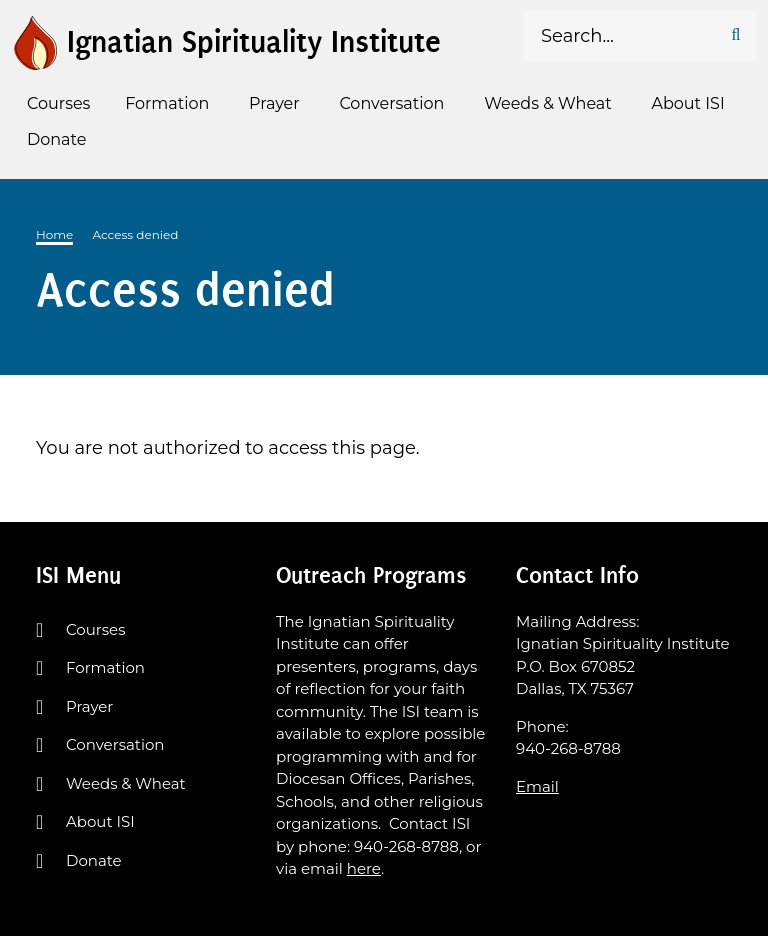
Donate (94, 860)
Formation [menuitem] (167, 103)
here (364, 868)
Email (537, 786)
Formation (105, 667)
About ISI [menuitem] (688, 103)
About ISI (100, 821)
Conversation (115, 744)
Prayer (89, 706)
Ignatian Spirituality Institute (254, 42)
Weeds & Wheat (126, 783)
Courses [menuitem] (58, 103)
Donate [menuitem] (56, 139)
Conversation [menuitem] (391, 103)
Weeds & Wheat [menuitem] (548, 103)
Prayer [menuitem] (274, 103)
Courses (95, 629)
